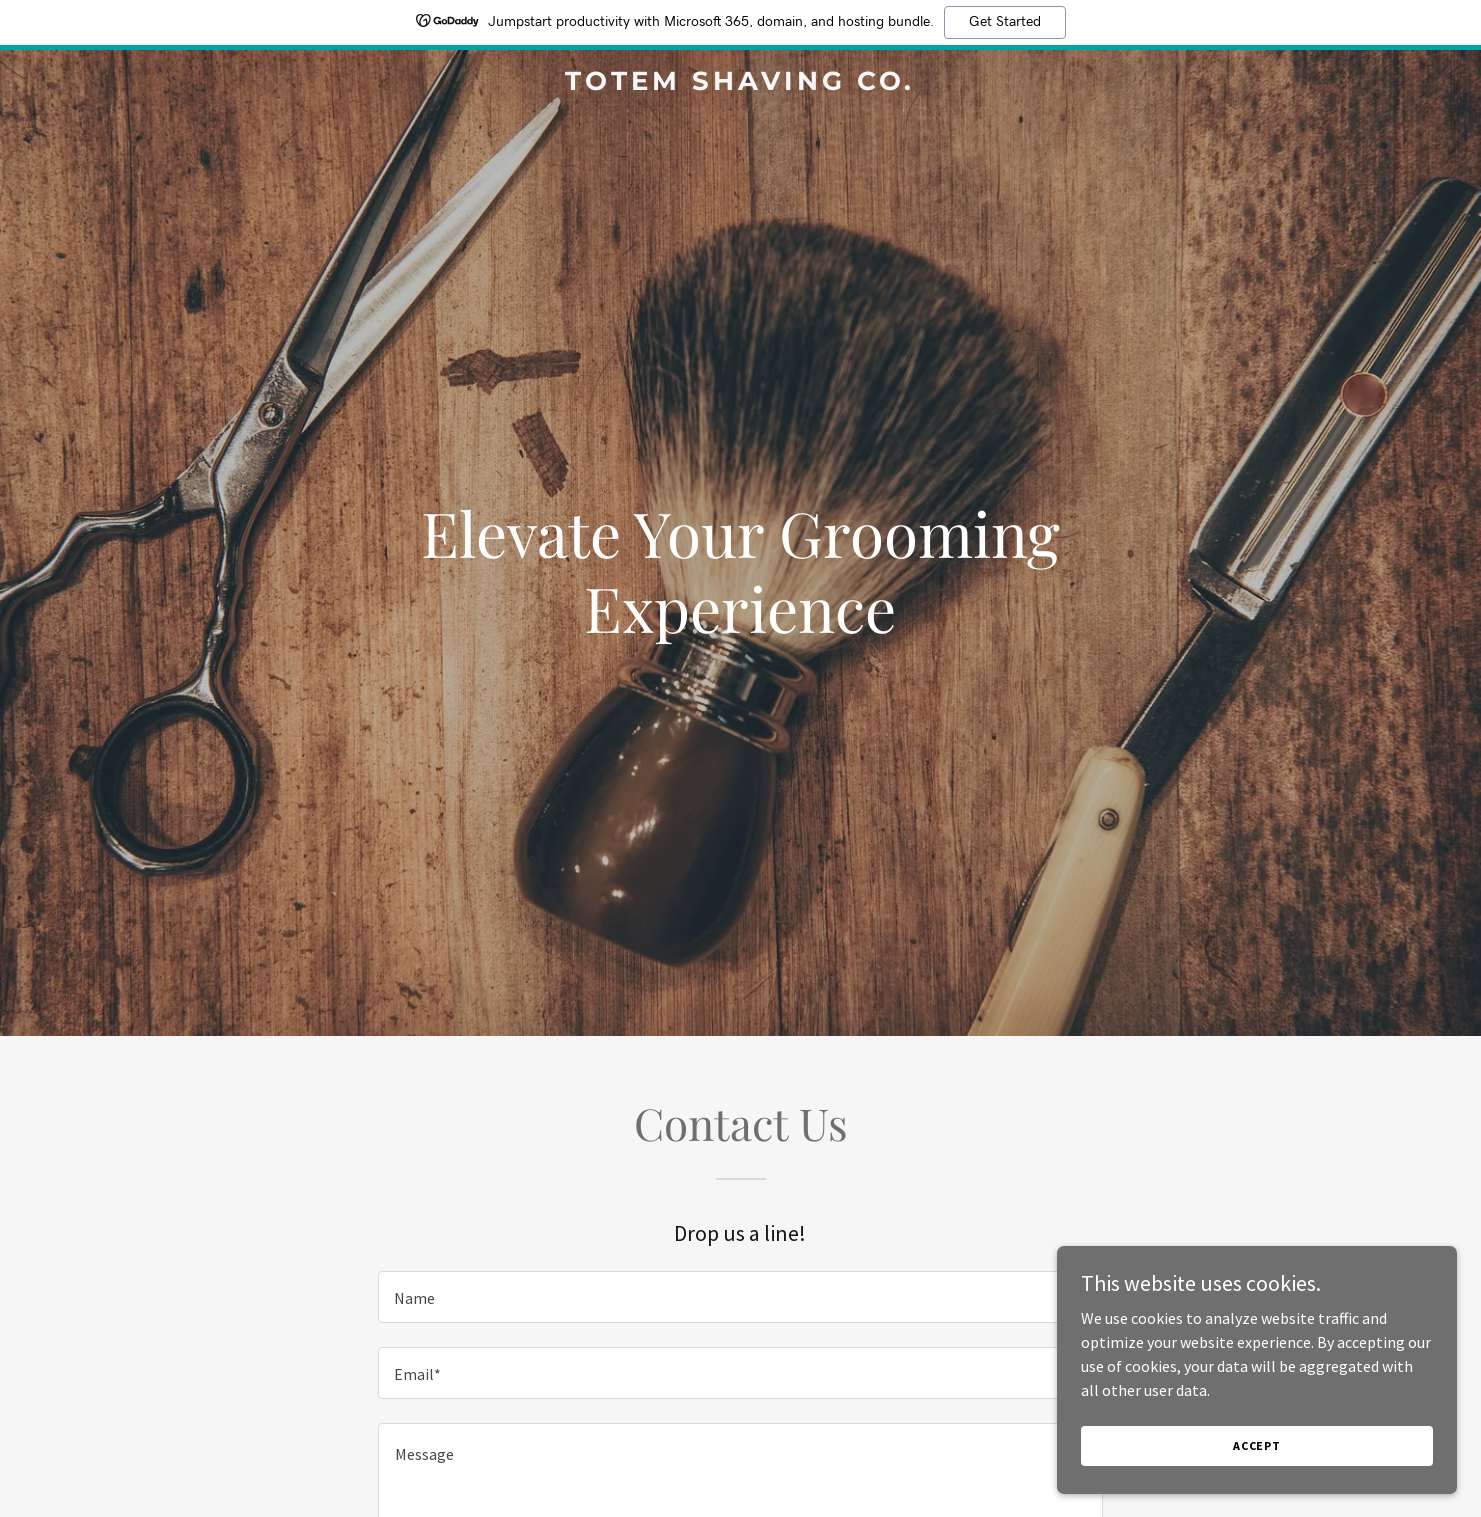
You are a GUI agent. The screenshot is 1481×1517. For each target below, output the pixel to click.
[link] (741, 84)
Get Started (1005, 22)
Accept (1257, 1445)
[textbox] (740, 1297)
